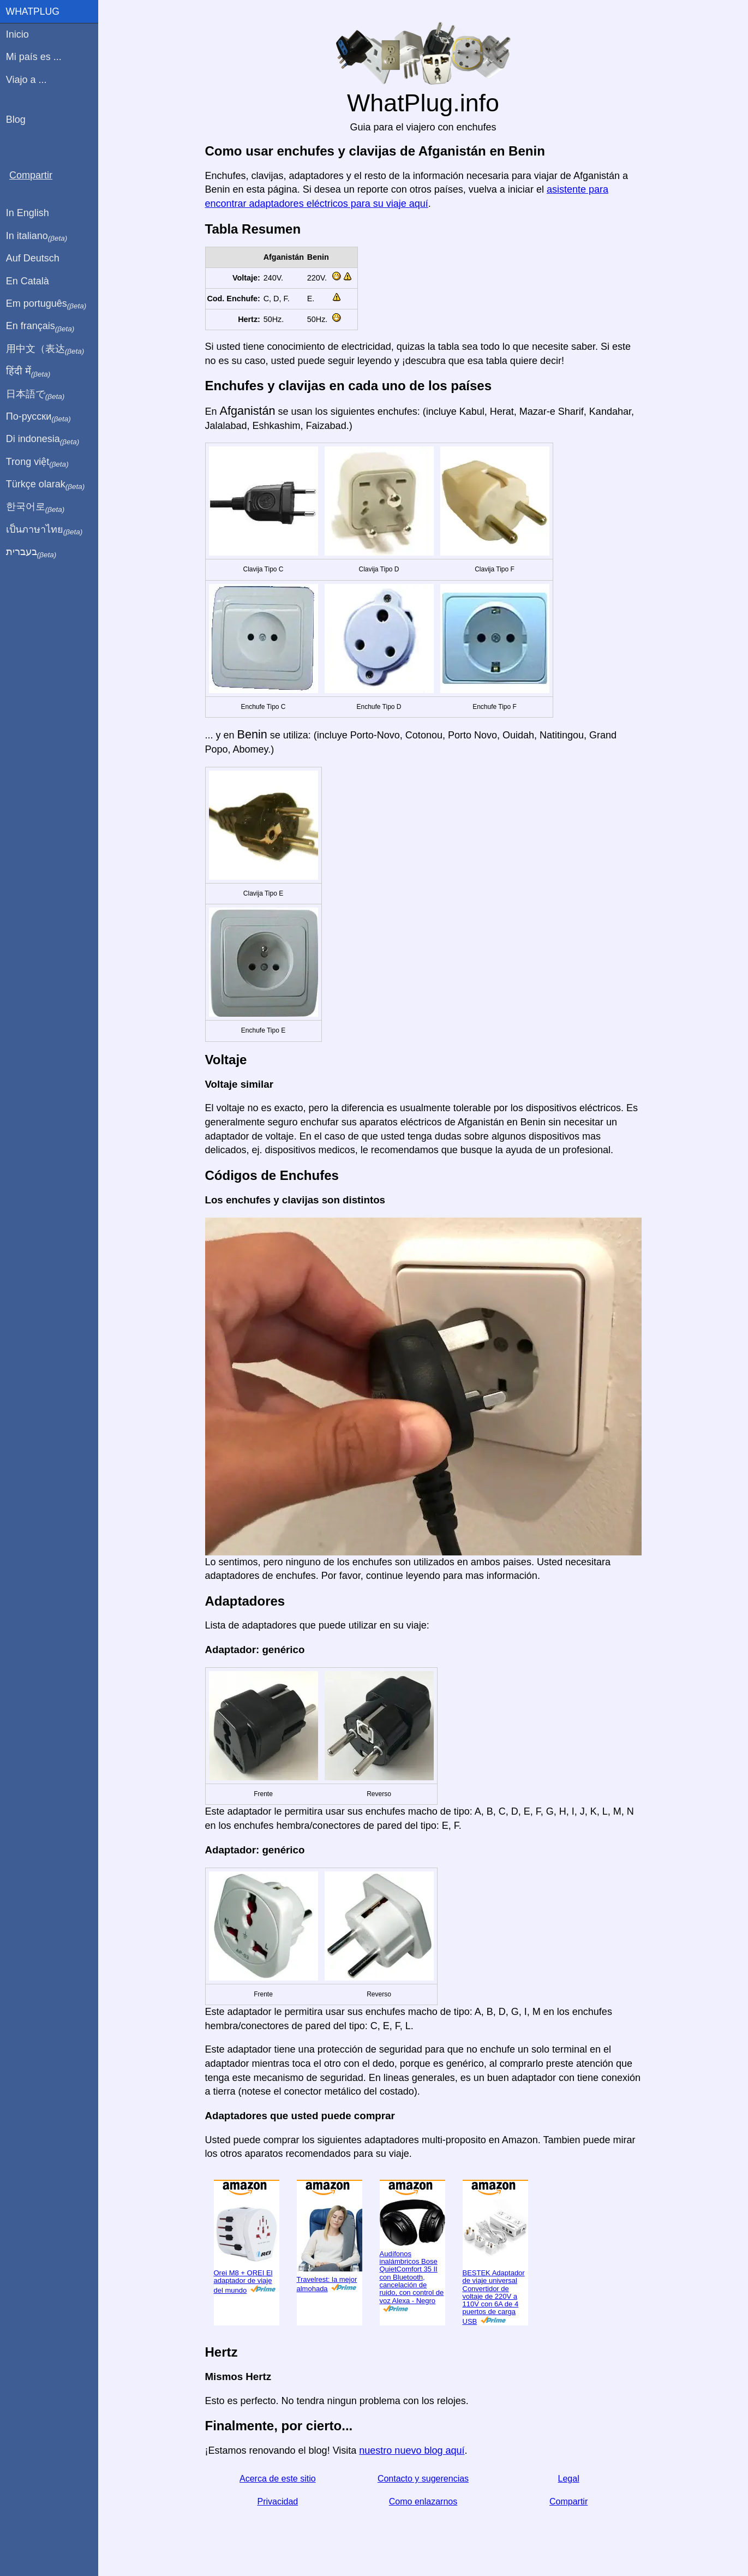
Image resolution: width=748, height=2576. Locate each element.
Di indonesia (43, 439)
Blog (16, 119)
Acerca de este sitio (278, 2478)
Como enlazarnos (423, 2501)
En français (40, 326)
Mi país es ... (34, 56)
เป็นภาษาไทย (44, 530)
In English (27, 212)
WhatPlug (32, 11)
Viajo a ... (26, 79)
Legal (568, 2478)
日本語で (35, 395)
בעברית (31, 552)
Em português (46, 304)
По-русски (38, 417)
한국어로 (35, 507)
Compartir (568, 2501)
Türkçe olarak (45, 485)
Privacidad (277, 2501)
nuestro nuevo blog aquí (411, 2450)
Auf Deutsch (32, 258)
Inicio (17, 34)
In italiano (37, 236)
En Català (27, 281)
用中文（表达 (45, 349)
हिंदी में (28, 372)
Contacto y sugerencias (423, 2478)
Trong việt (37, 462)
